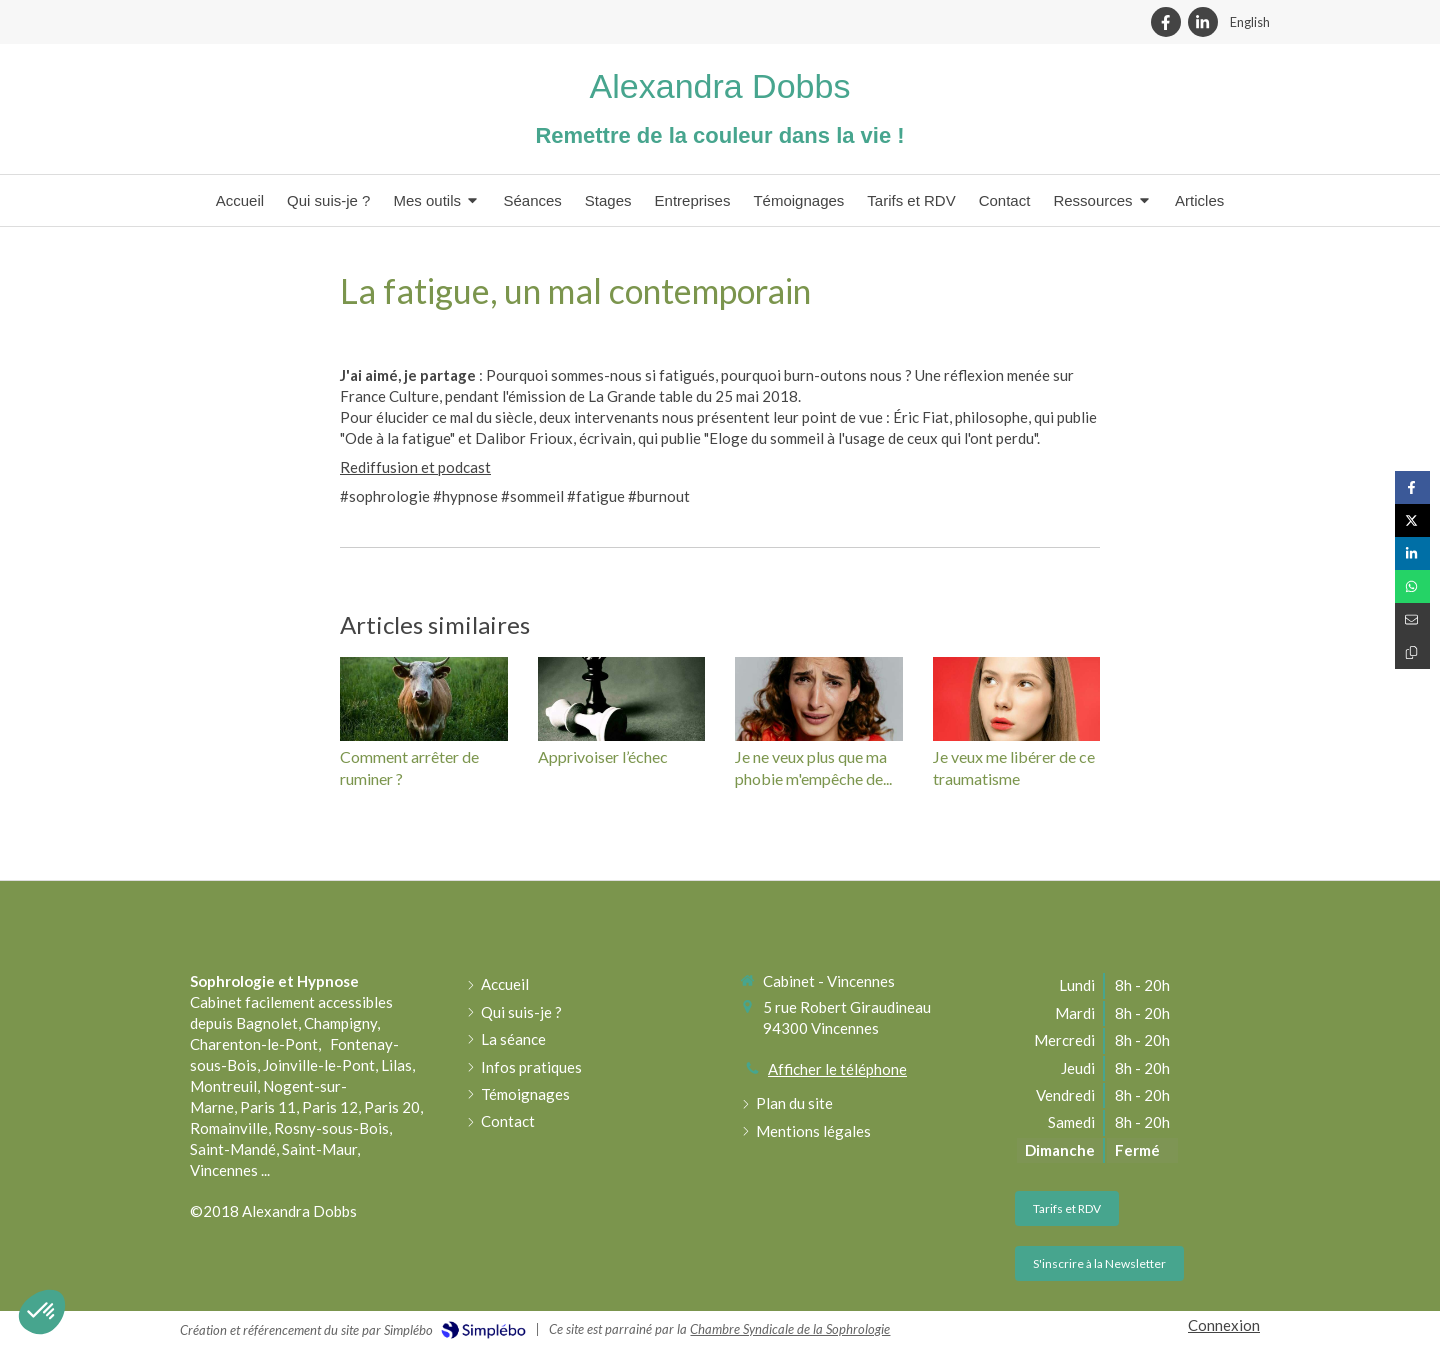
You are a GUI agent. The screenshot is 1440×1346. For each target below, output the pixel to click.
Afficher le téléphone (837, 1069)
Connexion (1224, 1325)
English (1250, 22)
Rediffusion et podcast (415, 467)
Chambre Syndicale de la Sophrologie (790, 1329)
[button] (42, 1312)
